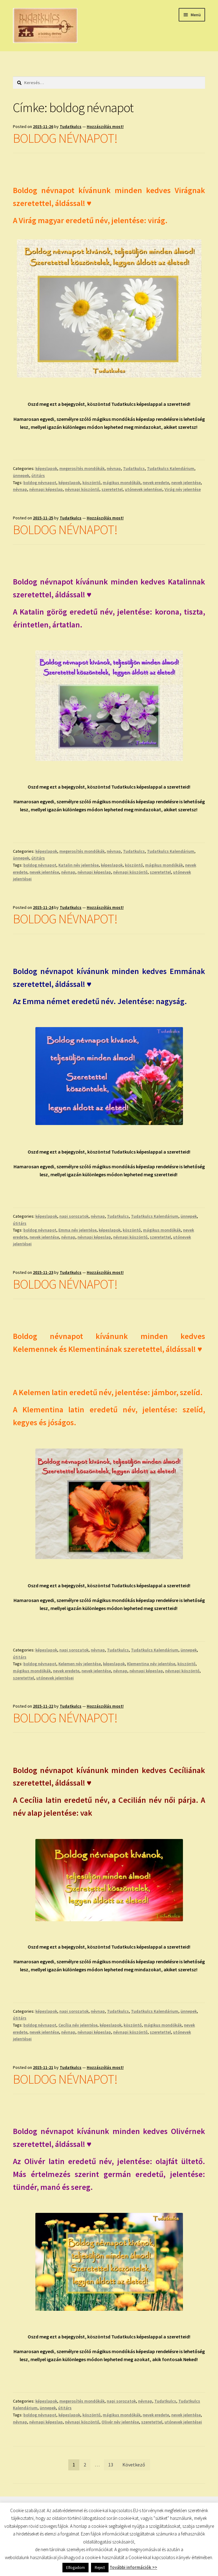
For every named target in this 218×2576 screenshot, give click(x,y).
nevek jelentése (186, 482)
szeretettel (112, 489)
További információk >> (133, 2567)
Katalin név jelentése (78, 865)
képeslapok (46, 468)
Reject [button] (100, 2567)
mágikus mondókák (122, 482)
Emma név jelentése (77, 1230)
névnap (114, 468)
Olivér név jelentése (120, 2422)
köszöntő (91, 482)
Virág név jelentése (182, 489)
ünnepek (21, 475)
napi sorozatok (74, 1216)
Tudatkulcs (70, 126)
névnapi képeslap (46, 489)
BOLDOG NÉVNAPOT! (65, 138)
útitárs (38, 475)
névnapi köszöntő (82, 489)
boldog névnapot (39, 482)
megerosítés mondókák (82, 468)
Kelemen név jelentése (79, 1663)
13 (110, 2465)
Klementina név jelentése (151, 1663)
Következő (133, 2465)
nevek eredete (156, 482)
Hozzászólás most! (105, 126)
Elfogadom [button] (75, 2567)
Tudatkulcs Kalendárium (170, 468)
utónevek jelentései (143, 489)
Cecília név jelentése (77, 2025)
